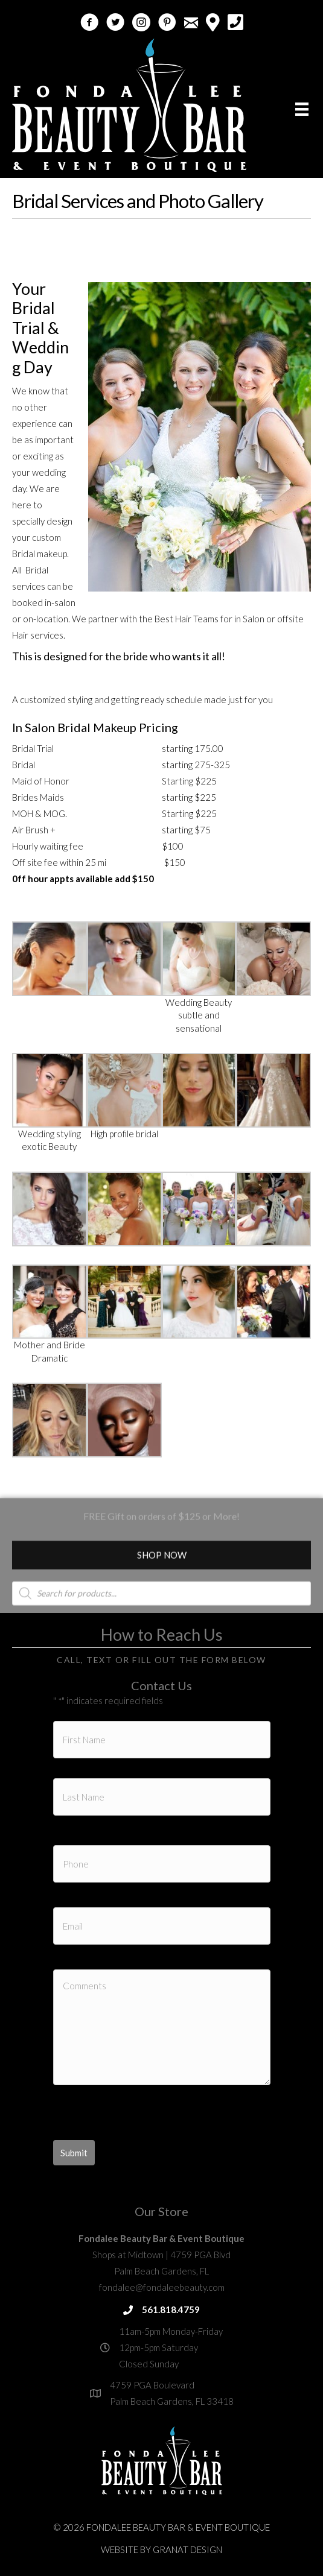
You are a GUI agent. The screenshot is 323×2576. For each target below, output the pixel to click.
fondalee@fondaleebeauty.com (162, 2287)
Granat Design (187, 2549)
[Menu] (302, 108)
